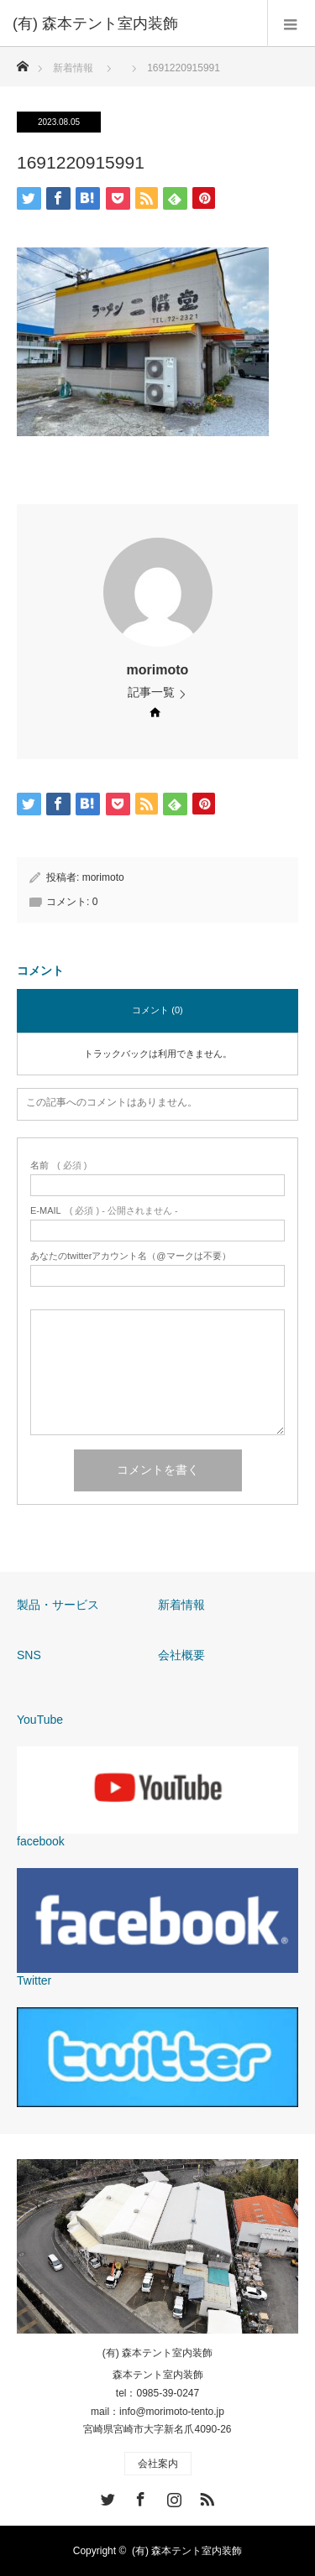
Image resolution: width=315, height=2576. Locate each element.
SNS (29, 1655)
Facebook (138, 2496)
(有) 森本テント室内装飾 (157, 2353)
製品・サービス (58, 1604)
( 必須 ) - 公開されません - (104, 1210)
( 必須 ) (58, 1165)
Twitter (105, 2496)
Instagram (172, 2496)
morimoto (158, 670)
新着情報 (181, 1604)
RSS (205, 2496)
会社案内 (158, 2463)
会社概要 (181, 1655)
